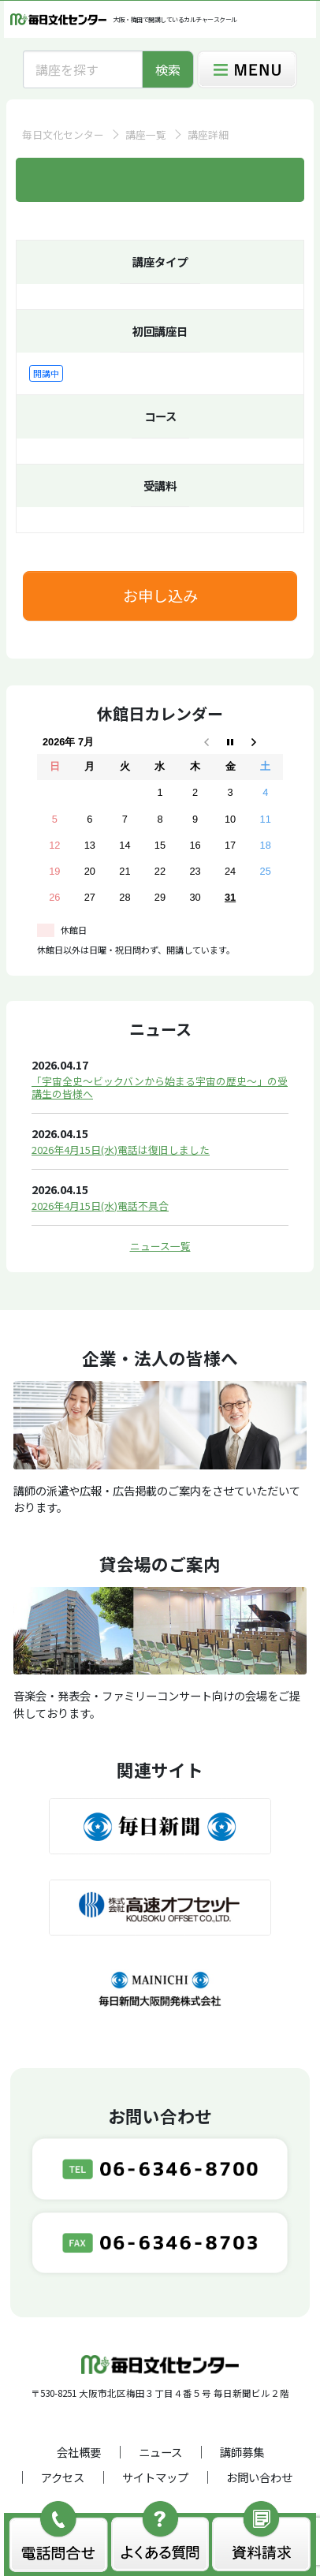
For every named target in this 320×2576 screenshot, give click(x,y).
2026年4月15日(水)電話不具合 (100, 1205)
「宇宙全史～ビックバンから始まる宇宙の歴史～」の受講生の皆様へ (160, 1087)
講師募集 (242, 2451)
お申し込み (160, 595)
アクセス (62, 2477)
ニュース (160, 2451)
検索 (167, 69)
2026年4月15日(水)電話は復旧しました (121, 1149)
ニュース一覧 (160, 1245)
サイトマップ (155, 2477)
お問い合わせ (259, 2477)
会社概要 (79, 2451)
